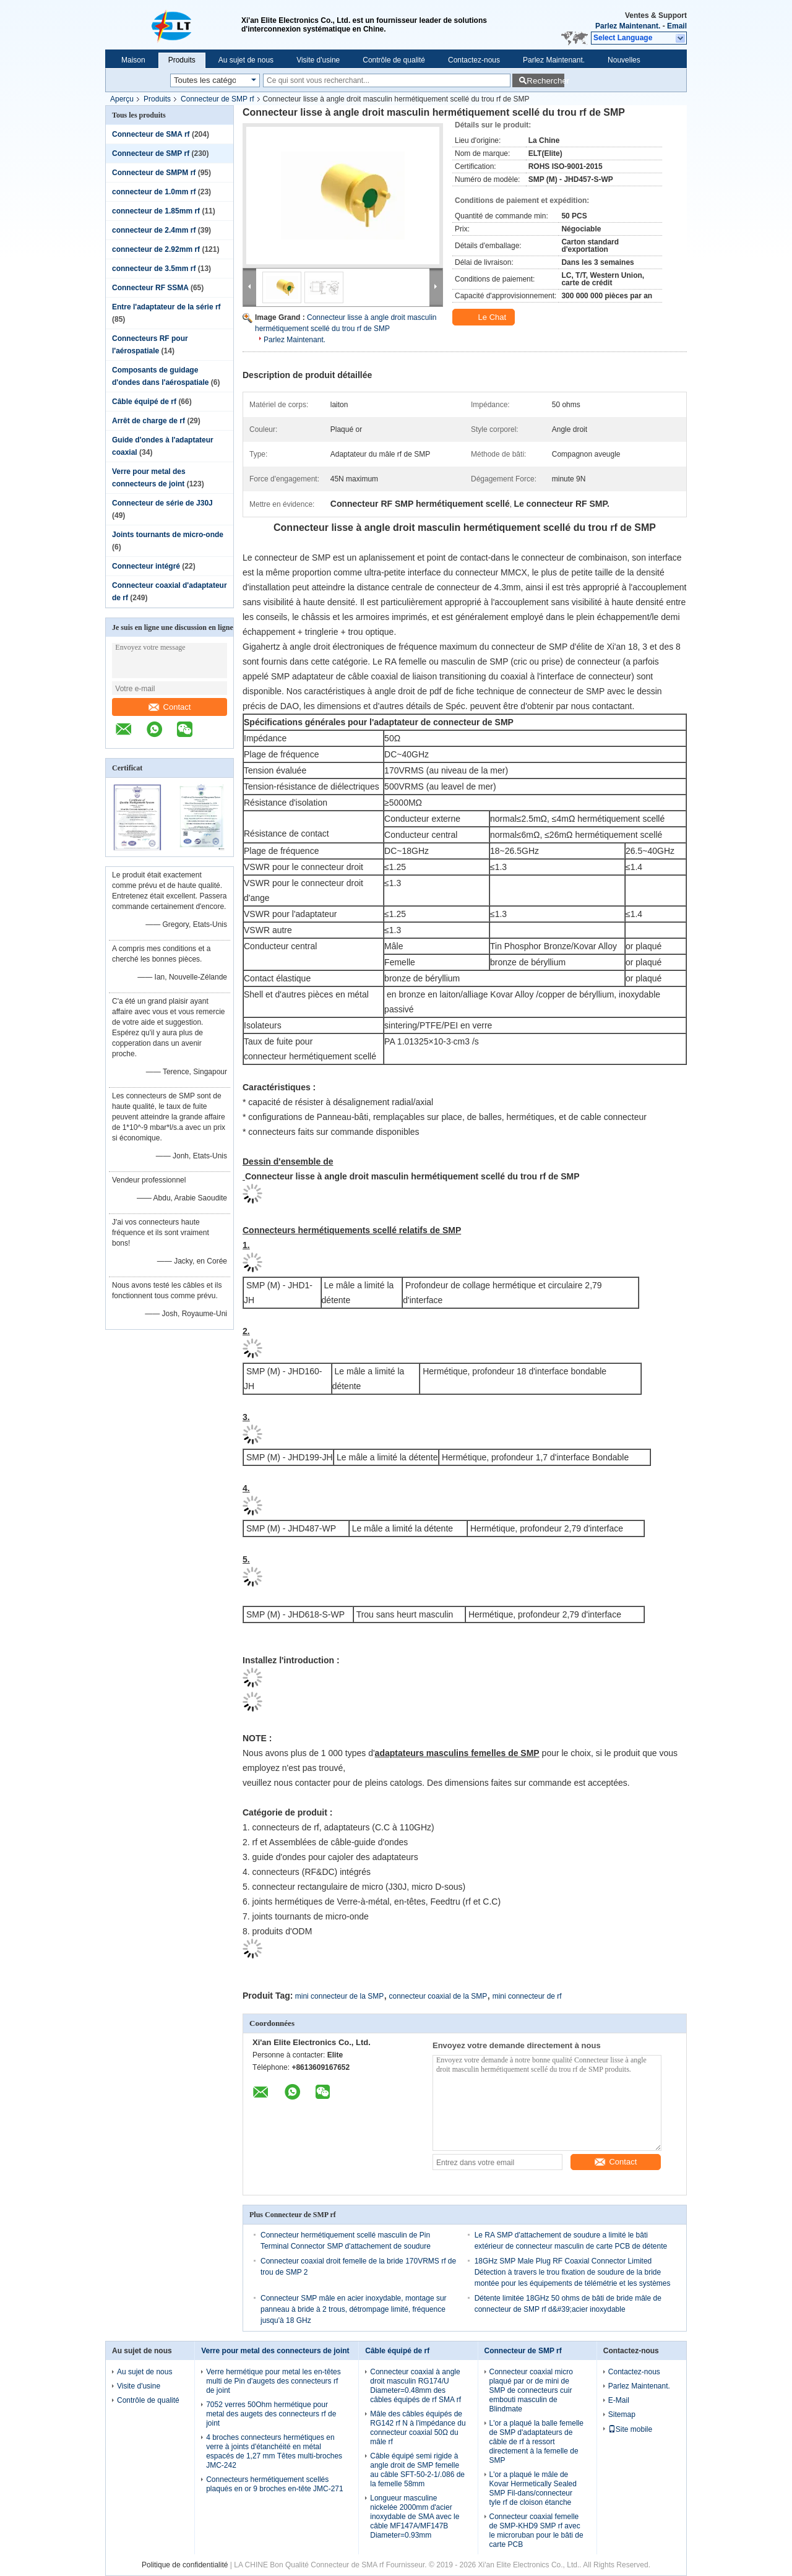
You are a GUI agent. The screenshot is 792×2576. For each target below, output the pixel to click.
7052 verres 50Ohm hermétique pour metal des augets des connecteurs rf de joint (271, 2413)
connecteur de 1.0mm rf (154, 191)
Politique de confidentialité (185, 2565)
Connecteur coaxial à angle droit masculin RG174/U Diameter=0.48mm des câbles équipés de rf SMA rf (415, 2385)
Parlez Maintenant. (627, 26)
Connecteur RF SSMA (150, 287)
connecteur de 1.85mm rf (156, 211)
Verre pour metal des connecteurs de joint (275, 2350)
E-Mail (618, 2400)
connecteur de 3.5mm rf (154, 268)
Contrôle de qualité (394, 60)
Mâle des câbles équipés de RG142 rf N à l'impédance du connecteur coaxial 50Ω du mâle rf (417, 2428)
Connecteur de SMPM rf (154, 172)
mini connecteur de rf (527, 1996)
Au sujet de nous (245, 60)
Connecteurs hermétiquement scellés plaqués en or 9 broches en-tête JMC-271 (274, 2484)
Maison (133, 60)
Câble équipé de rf (144, 401)
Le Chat (484, 317)
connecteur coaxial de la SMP (438, 1996)
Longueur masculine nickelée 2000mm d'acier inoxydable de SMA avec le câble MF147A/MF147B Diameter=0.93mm (414, 2516)
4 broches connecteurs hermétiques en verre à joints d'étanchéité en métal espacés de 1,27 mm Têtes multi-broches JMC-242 (274, 2451)
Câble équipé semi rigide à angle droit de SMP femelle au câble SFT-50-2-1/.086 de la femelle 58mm (417, 2470)
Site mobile (630, 2429)
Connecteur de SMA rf (151, 134)
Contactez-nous (474, 60)
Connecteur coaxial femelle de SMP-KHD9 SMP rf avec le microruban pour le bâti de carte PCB (536, 2530)
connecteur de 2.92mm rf (156, 249)
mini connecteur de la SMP (339, 1996)
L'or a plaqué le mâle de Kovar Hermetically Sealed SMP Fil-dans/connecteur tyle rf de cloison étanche (533, 2488)
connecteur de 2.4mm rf (154, 230)
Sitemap (621, 2414)
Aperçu (122, 99)
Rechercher (545, 80)
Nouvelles (624, 60)
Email (677, 26)
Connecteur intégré (146, 566)
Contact (169, 707)
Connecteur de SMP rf (217, 99)
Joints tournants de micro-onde (167, 534)
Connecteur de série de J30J (162, 503)
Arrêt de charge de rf (148, 420)
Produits (182, 60)
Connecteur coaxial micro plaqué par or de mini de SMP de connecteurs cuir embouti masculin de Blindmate (531, 2390)
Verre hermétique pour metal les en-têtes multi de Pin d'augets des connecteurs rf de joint (273, 2381)
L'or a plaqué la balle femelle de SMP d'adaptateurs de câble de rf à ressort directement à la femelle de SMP (536, 2442)
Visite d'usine (318, 60)
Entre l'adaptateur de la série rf (166, 307)
